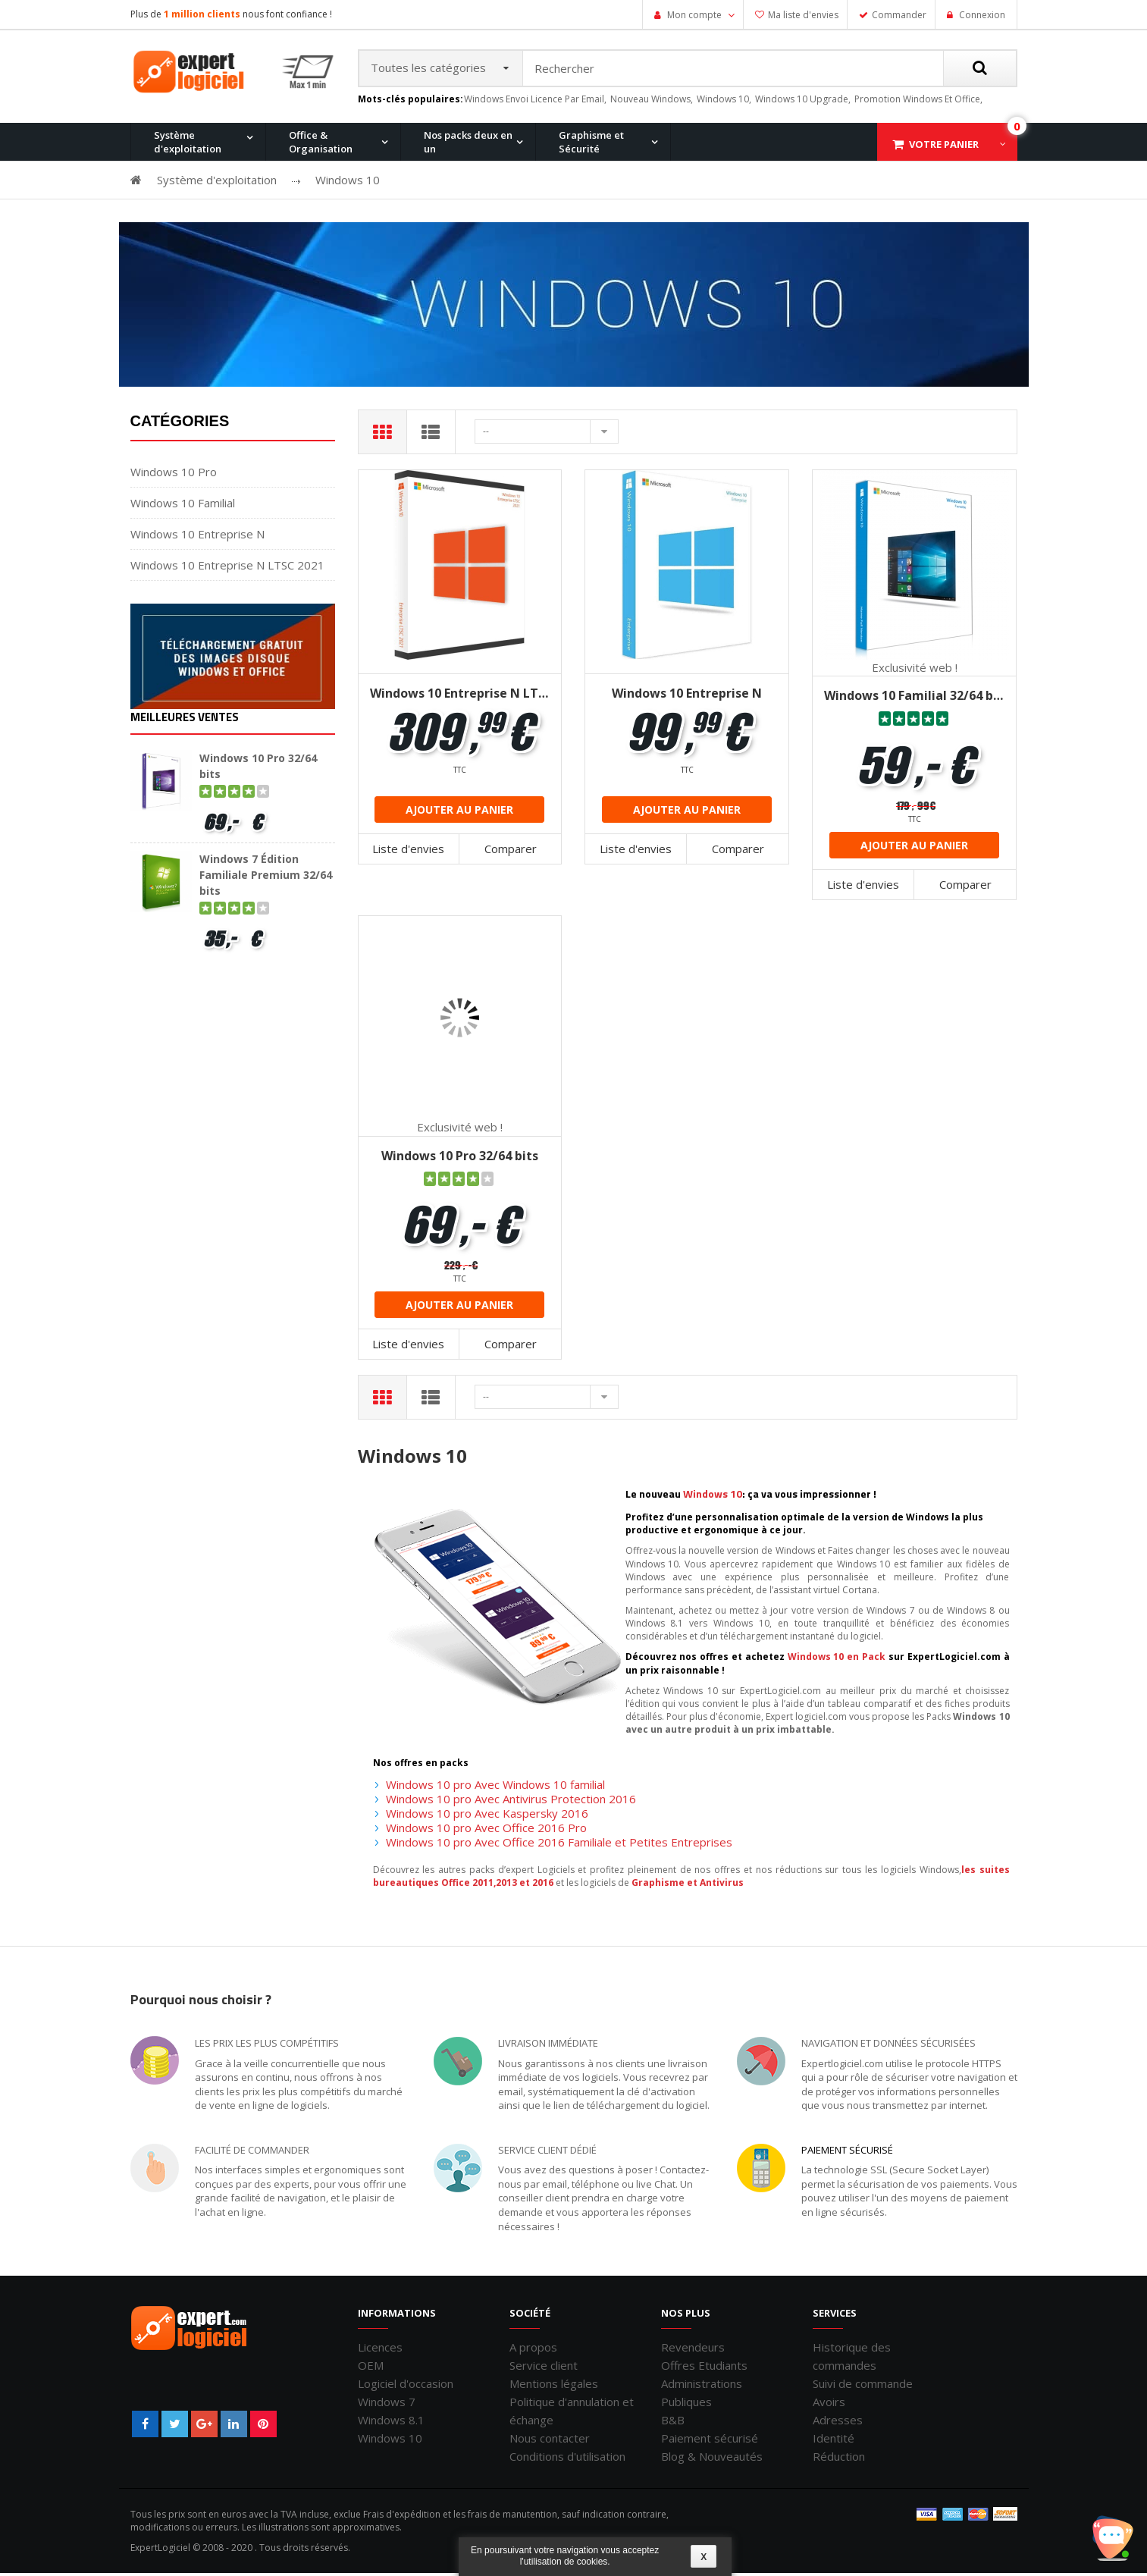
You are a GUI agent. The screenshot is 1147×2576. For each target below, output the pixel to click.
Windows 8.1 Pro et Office (349, 222)
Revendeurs (693, 2350)
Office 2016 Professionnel (495, 222)
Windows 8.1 (391, 2422)
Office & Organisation (321, 144)
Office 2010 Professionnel (205, 222)
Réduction (839, 2459)
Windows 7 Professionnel (639, 222)
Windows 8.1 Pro (474, 222)
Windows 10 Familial (182, 505)
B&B (673, 2422)
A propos (533, 2350)
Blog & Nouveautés (712, 2459)
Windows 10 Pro (328, 222)
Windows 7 (386, 2404)
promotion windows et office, (918, 102)
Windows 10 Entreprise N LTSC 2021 (227, 568)
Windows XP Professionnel (788, 222)
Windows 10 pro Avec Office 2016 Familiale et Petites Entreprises (559, 1845)
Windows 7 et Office (916, 222)
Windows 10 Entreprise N (197, 536)
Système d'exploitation (187, 144)
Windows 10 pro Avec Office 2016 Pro (486, 1830)
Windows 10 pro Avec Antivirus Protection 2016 (511, 1801)
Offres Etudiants (704, 2368)
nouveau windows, (651, 102)
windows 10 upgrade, (803, 102)
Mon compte (694, 14)
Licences (380, 2350)
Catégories (180, 424)
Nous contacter (549, 2441)
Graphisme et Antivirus (687, 1885)
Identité (833, 2441)
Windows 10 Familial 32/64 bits (914, 699)
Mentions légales (553, 2386)
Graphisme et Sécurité (591, 144)
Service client (543, 2368)
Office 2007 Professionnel (785, 222)
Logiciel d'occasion (405, 2386)
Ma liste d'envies (803, 14)
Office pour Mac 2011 (629, 222)
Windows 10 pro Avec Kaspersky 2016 (487, 1816)
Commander (899, 14)
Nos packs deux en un (468, 144)
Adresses (838, 2422)
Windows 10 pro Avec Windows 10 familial (495, 1787)
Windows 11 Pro (183, 222)
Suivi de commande (863, 2386)
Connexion (981, 14)
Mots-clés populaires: (410, 102)
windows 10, (724, 102)
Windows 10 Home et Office (499, 222)
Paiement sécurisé (847, 2153)
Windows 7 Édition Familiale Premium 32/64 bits (265, 878)
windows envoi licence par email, (535, 102)
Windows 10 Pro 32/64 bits (459, 1158)
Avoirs (829, 2404)
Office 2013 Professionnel (350, 222)
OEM (371, 2368)
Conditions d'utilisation (567, 2459)
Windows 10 (390, 2441)
